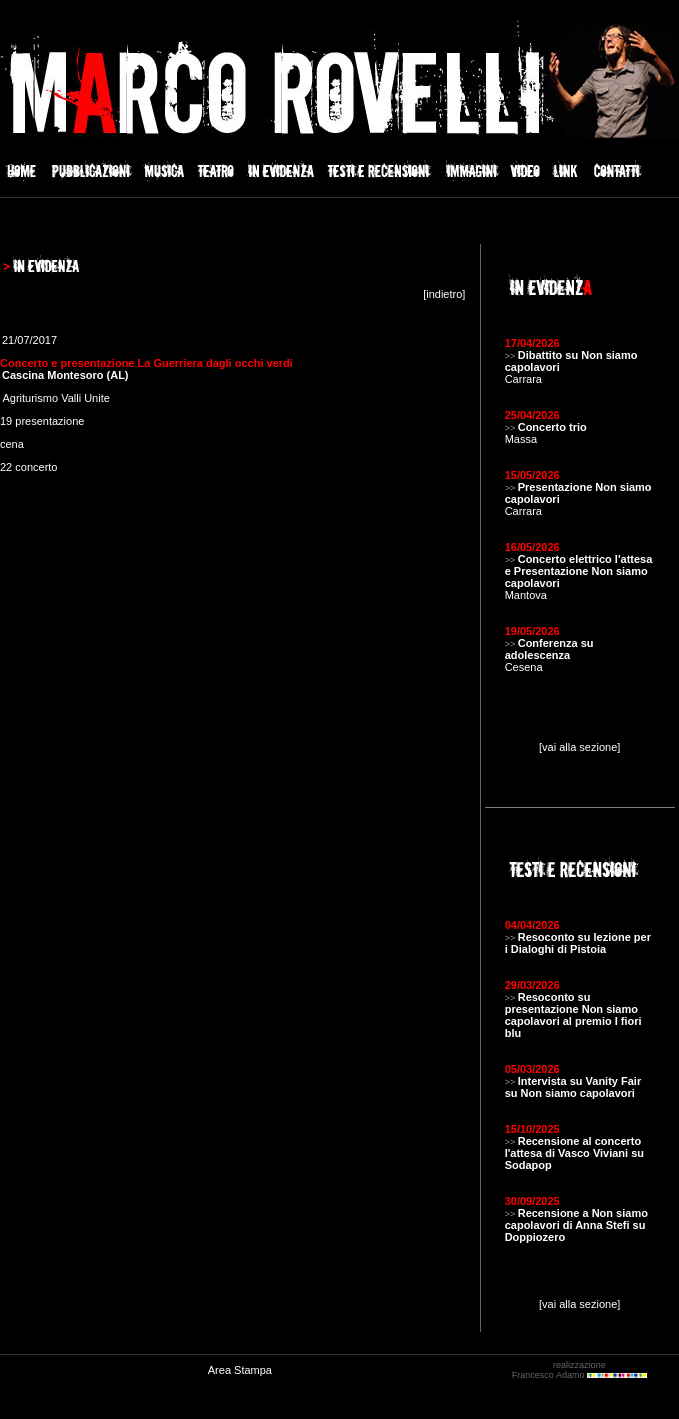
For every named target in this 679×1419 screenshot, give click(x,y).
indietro (444, 294)
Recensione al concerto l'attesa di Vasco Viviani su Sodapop (574, 1153)
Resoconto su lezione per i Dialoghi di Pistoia (578, 943)
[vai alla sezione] (579, 747)
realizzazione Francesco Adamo (579, 1370)
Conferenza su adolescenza (549, 649)
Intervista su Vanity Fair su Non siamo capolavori (573, 1087)
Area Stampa (240, 1370)
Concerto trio (552, 427)
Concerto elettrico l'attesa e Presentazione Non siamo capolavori (579, 571)
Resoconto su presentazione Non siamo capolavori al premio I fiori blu (573, 1015)
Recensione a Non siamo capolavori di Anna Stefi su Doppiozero (576, 1225)
